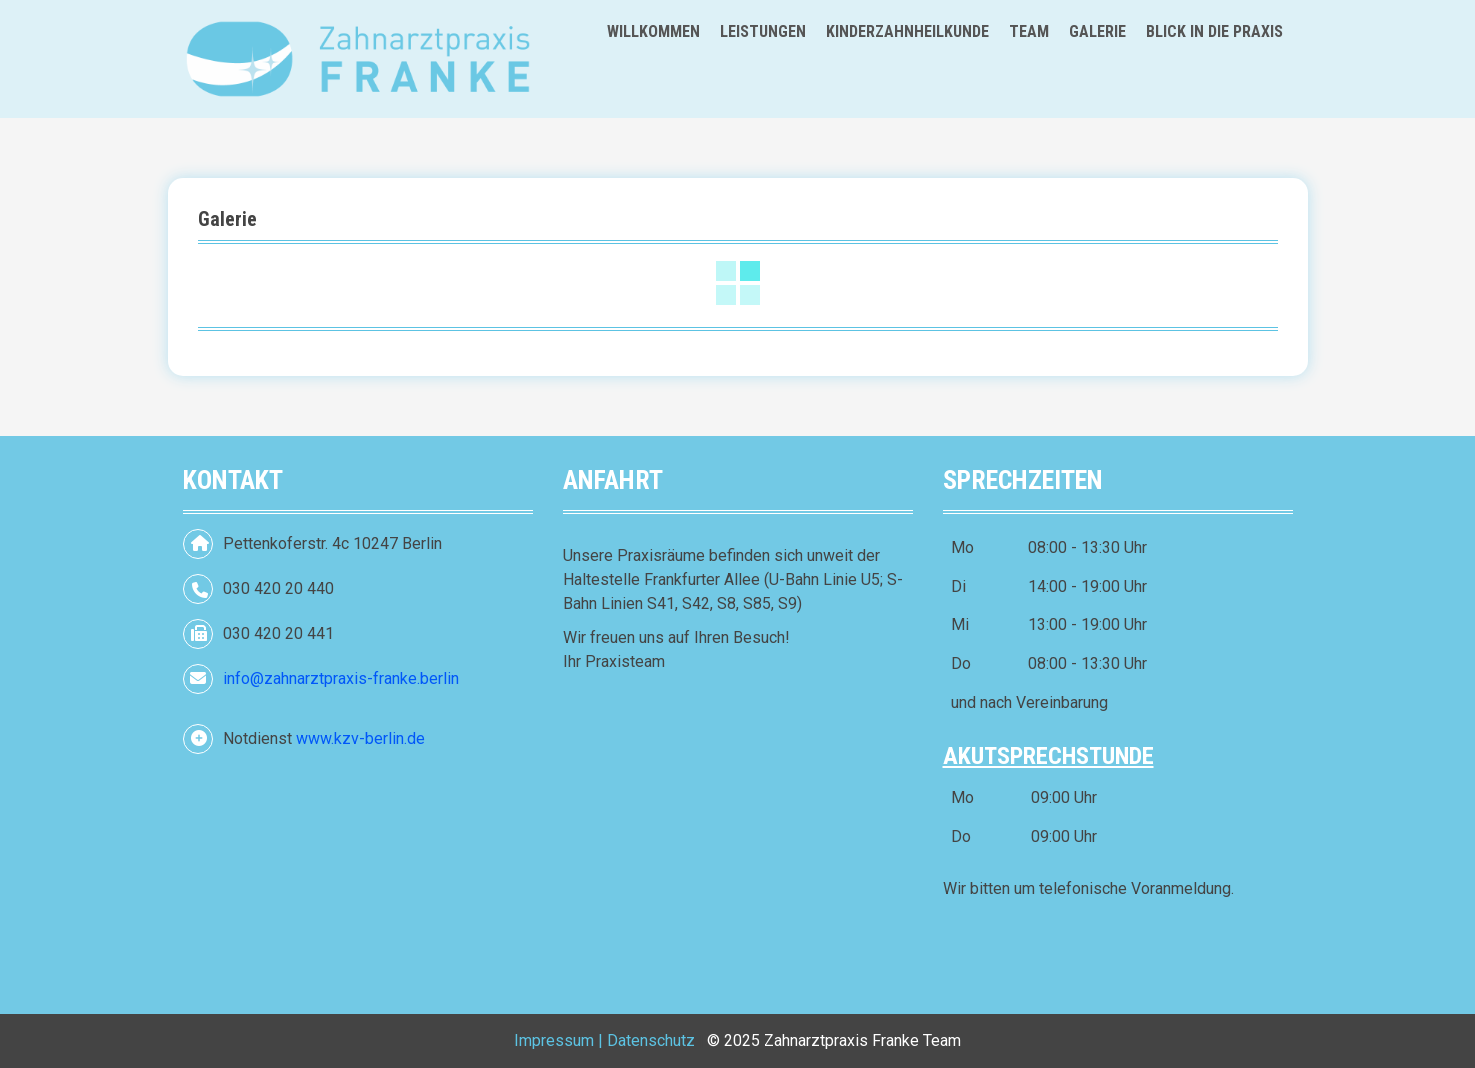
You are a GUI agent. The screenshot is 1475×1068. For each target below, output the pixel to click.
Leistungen (763, 31)
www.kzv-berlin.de (360, 738)
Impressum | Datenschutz (604, 1040)
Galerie (1097, 31)
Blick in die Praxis (1214, 31)
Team (1029, 31)
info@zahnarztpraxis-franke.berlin (341, 678)
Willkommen (653, 31)
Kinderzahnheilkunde (907, 31)
